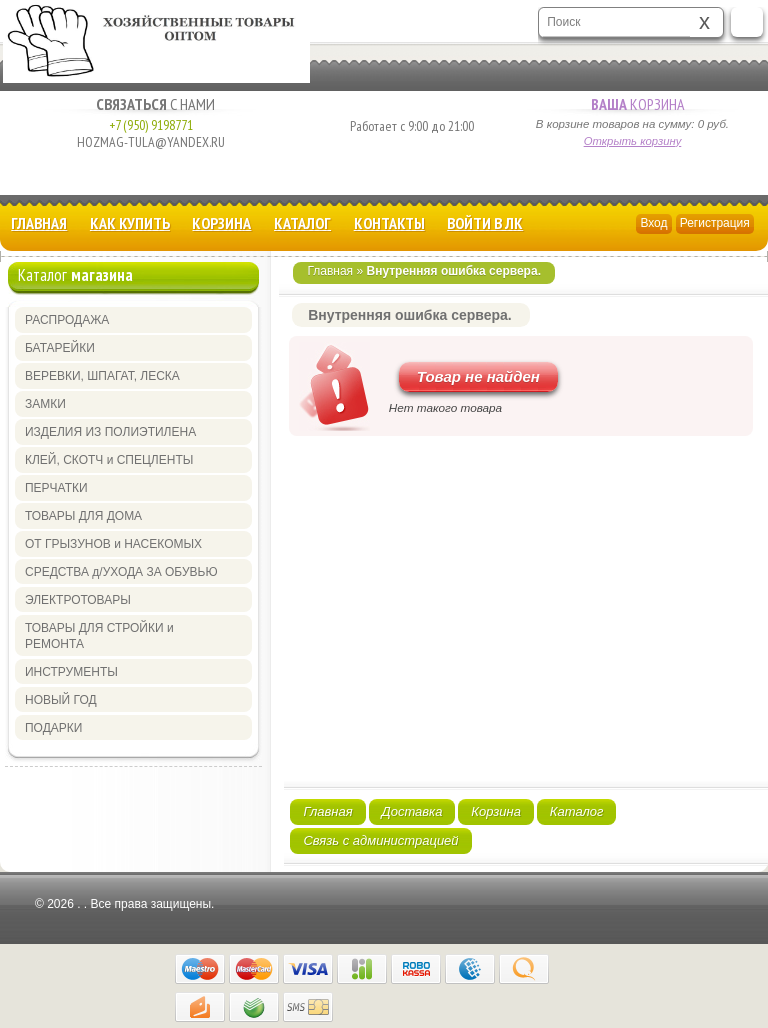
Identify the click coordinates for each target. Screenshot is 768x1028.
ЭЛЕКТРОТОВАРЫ (78, 600)
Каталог (302, 223)
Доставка (412, 811)
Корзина (632, 104)
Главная (39, 223)
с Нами (150, 104)
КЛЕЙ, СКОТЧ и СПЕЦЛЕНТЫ (109, 460)
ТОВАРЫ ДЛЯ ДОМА (83, 516)
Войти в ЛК (485, 223)
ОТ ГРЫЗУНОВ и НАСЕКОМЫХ (113, 544)
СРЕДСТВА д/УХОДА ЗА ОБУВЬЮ (121, 572)
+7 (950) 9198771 (151, 125)
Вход (653, 223)
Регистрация (715, 223)
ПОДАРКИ (53, 728)
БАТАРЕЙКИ (60, 348)
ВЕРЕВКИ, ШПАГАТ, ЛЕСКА (102, 376)
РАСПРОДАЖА (67, 320)
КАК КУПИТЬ (130, 223)
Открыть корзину (633, 141)
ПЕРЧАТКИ (56, 488)
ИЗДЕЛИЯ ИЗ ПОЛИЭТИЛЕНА (110, 432)
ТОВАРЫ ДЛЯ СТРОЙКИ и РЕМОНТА (99, 636)
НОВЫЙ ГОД (61, 700)
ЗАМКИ (45, 404)
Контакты (389, 223)
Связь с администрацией (380, 840)
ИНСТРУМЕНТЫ (71, 672)
